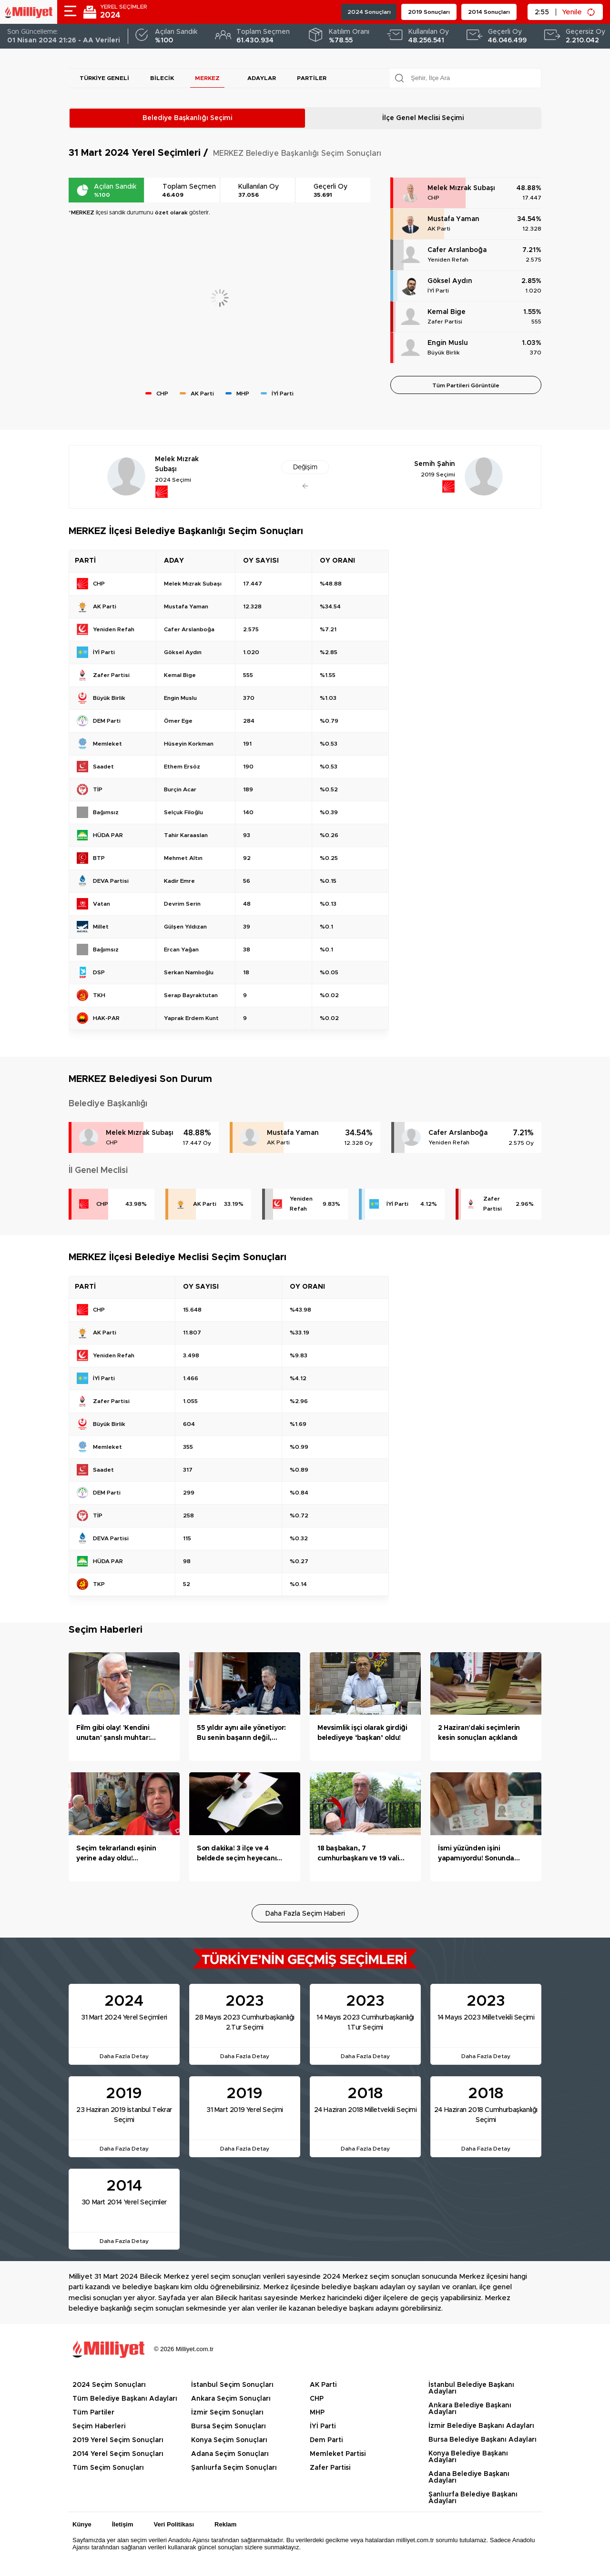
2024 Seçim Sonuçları (109, 2385)
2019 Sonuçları (429, 12)
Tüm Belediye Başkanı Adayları (124, 2398)
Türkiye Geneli (104, 78)
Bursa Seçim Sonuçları (228, 2426)
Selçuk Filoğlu (183, 812)
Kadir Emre (179, 881)
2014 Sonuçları (489, 12)
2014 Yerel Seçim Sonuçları (117, 2454)
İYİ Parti (438, 290)
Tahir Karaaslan (186, 835)
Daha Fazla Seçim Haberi (305, 1913)
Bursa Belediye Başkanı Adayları (482, 2439)
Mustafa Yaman (453, 219)
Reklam (225, 2524)
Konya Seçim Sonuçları (229, 2440)
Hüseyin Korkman (189, 744)
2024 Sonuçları (369, 12)
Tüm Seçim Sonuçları (108, 2468)
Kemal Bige (446, 312)
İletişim (122, 2524)
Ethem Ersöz (182, 766)
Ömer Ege (178, 721)
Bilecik (162, 78)
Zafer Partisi (444, 321)
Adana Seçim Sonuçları (230, 2454)
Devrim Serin (182, 904)
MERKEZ (207, 78)
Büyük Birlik (443, 352)
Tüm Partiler (93, 2412)
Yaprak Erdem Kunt (191, 1018)
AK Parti (438, 229)
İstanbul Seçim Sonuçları (232, 2385)
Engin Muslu (447, 343)
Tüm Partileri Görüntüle (465, 385)
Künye (82, 2524)
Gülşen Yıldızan (185, 926)
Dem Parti (326, 2440)
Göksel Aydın (449, 281)
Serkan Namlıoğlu (189, 972)
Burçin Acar (180, 789)
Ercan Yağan (181, 949)
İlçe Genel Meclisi (423, 118)
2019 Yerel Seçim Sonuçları (117, 2440)
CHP (433, 198)
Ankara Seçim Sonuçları (231, 2398)
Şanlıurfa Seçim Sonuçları (234, 2468)
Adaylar (261, 78)
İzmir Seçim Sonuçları (227, 2412)
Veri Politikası (174, 2524)
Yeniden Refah (447, 260)
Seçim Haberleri (98, 2426)
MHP (317, 2412)
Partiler (311, 78)
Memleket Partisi (338, 2454)
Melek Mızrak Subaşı (461, 188)
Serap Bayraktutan (191, 995)
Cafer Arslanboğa (457, 250)
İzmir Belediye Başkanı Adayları (481, 2426)
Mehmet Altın (183, 858)
